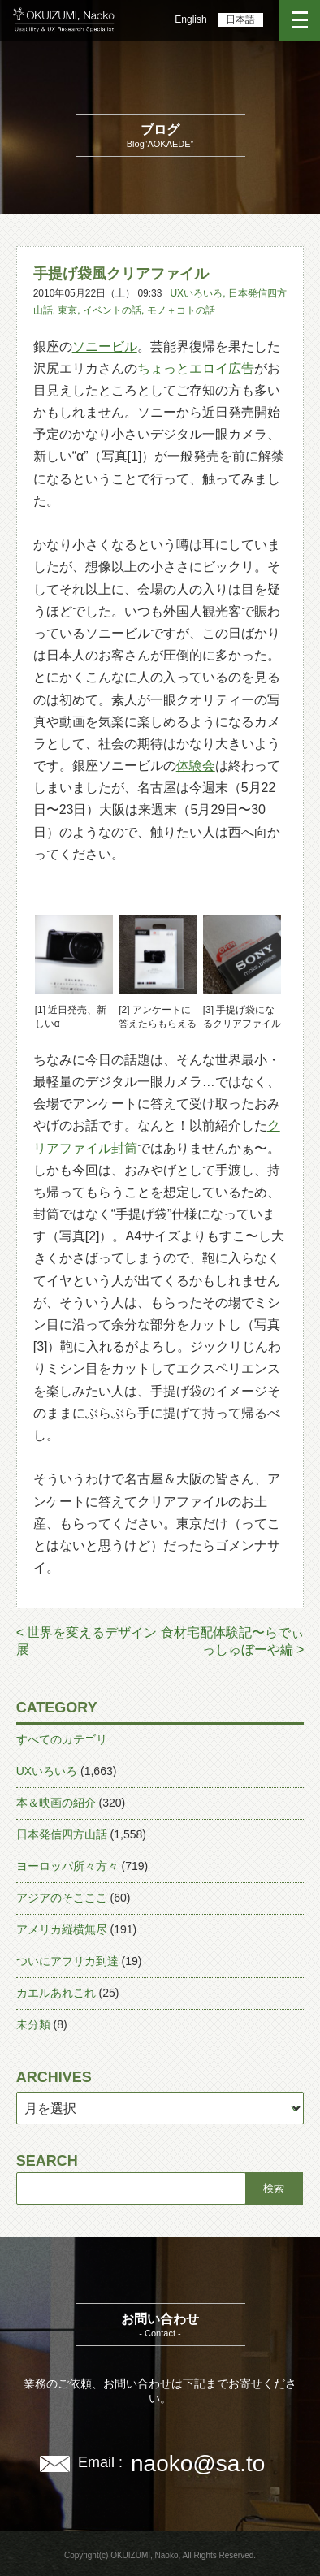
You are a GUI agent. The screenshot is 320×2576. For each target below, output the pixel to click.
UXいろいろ (196, 293)
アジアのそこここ (61, 1897)
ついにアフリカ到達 (67, 1961)
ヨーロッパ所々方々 (67, 1865)
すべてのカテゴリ (61, 1739)
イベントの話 (112, 310)
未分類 (33, 2024)
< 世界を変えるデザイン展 (87, 1641)
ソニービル (104, 346)
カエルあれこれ (56, 1992)
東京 (67, 310)
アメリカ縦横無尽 (61, 1929)
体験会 (195, 766)
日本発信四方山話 (61, 1834)
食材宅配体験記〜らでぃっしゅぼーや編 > (232, 1641)
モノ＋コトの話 (181, 310)
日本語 (240, 19)
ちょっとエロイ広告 (195, 368)
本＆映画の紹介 (56, 1802)
